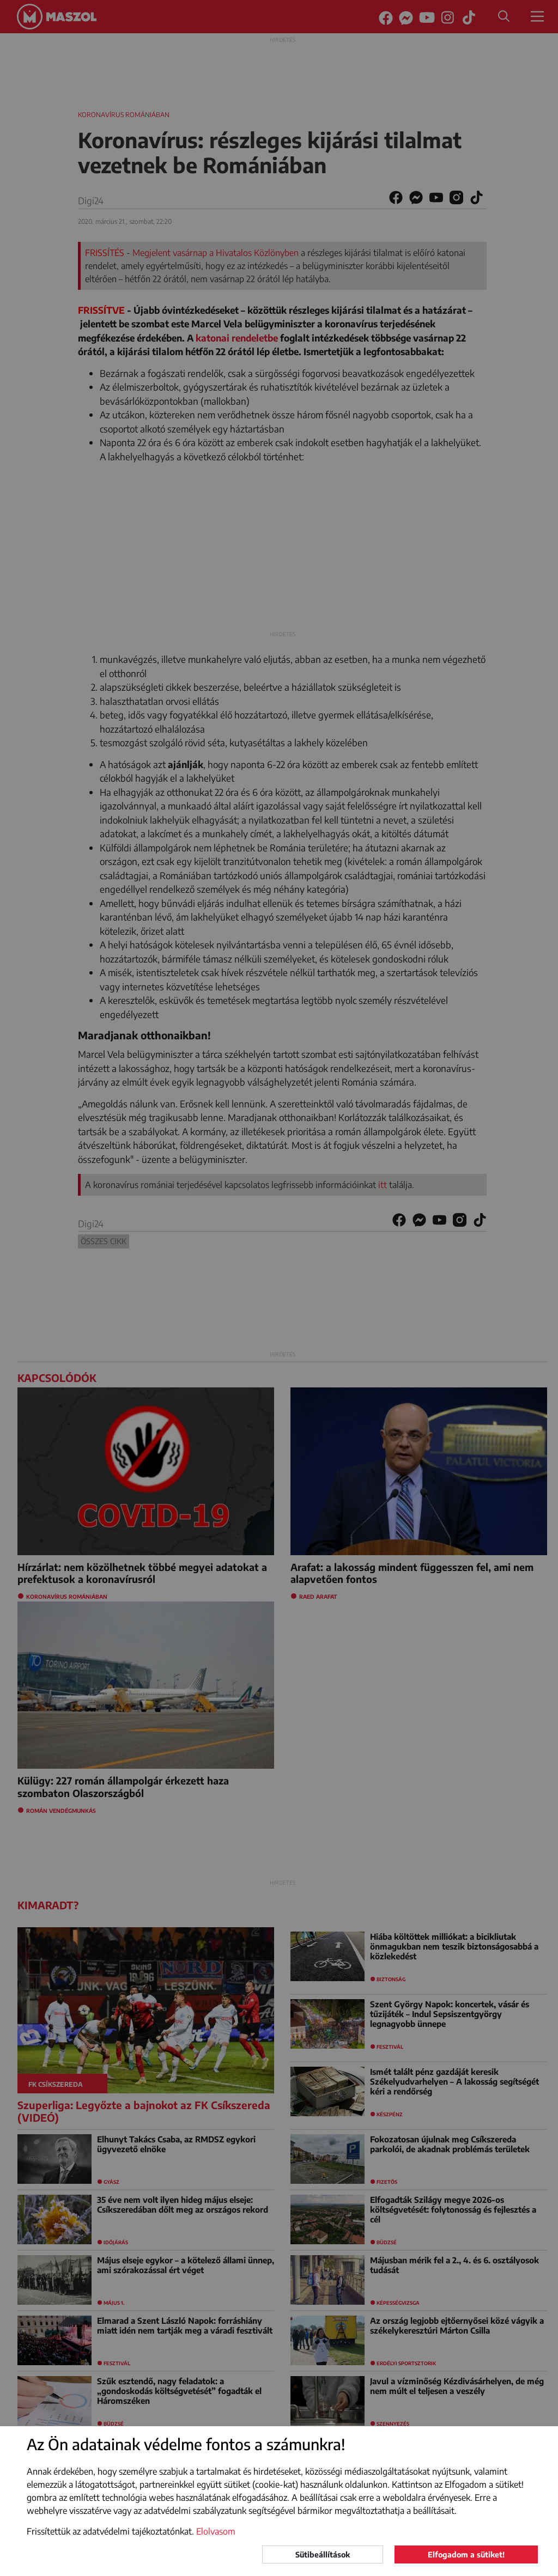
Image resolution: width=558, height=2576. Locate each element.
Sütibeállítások (322, 2554)
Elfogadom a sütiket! (466, 2554)
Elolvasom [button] (215, 2531)
